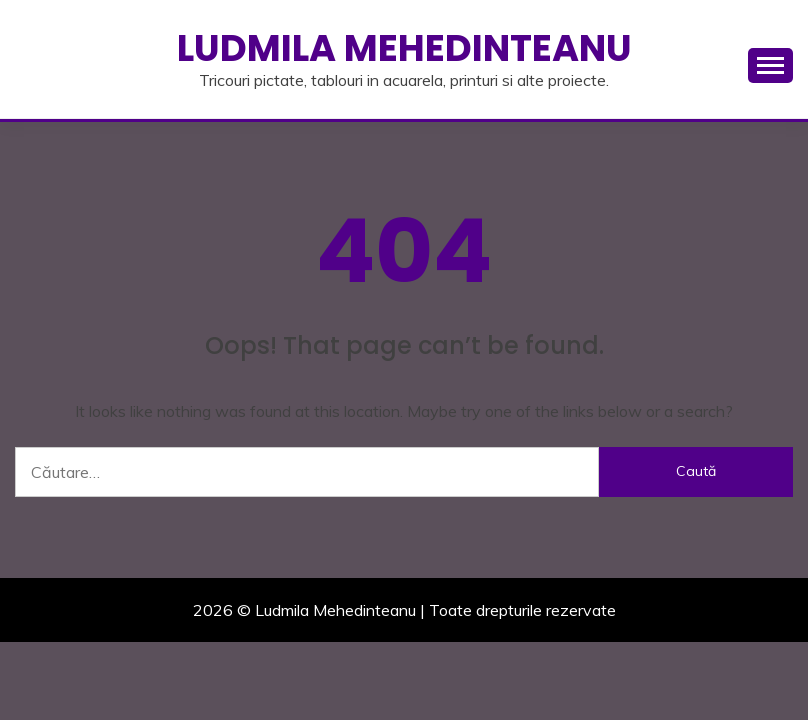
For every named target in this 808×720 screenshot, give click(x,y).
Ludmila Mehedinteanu (404, 48)
